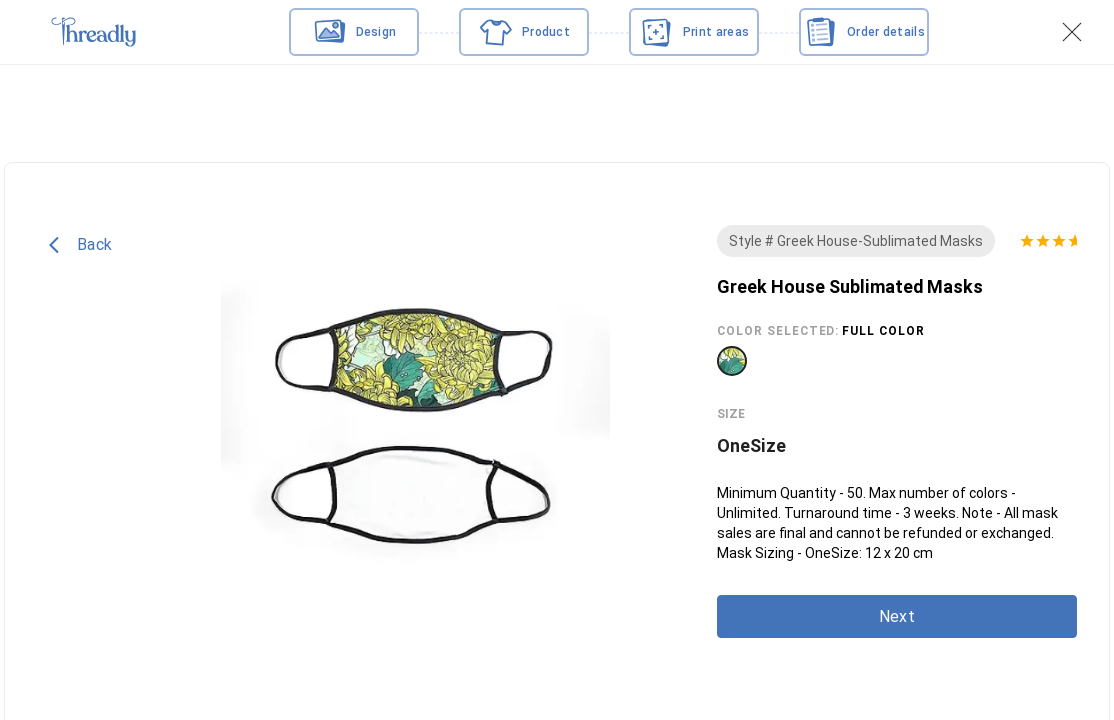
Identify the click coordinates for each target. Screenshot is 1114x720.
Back (80, 245)
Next (897, 616)
